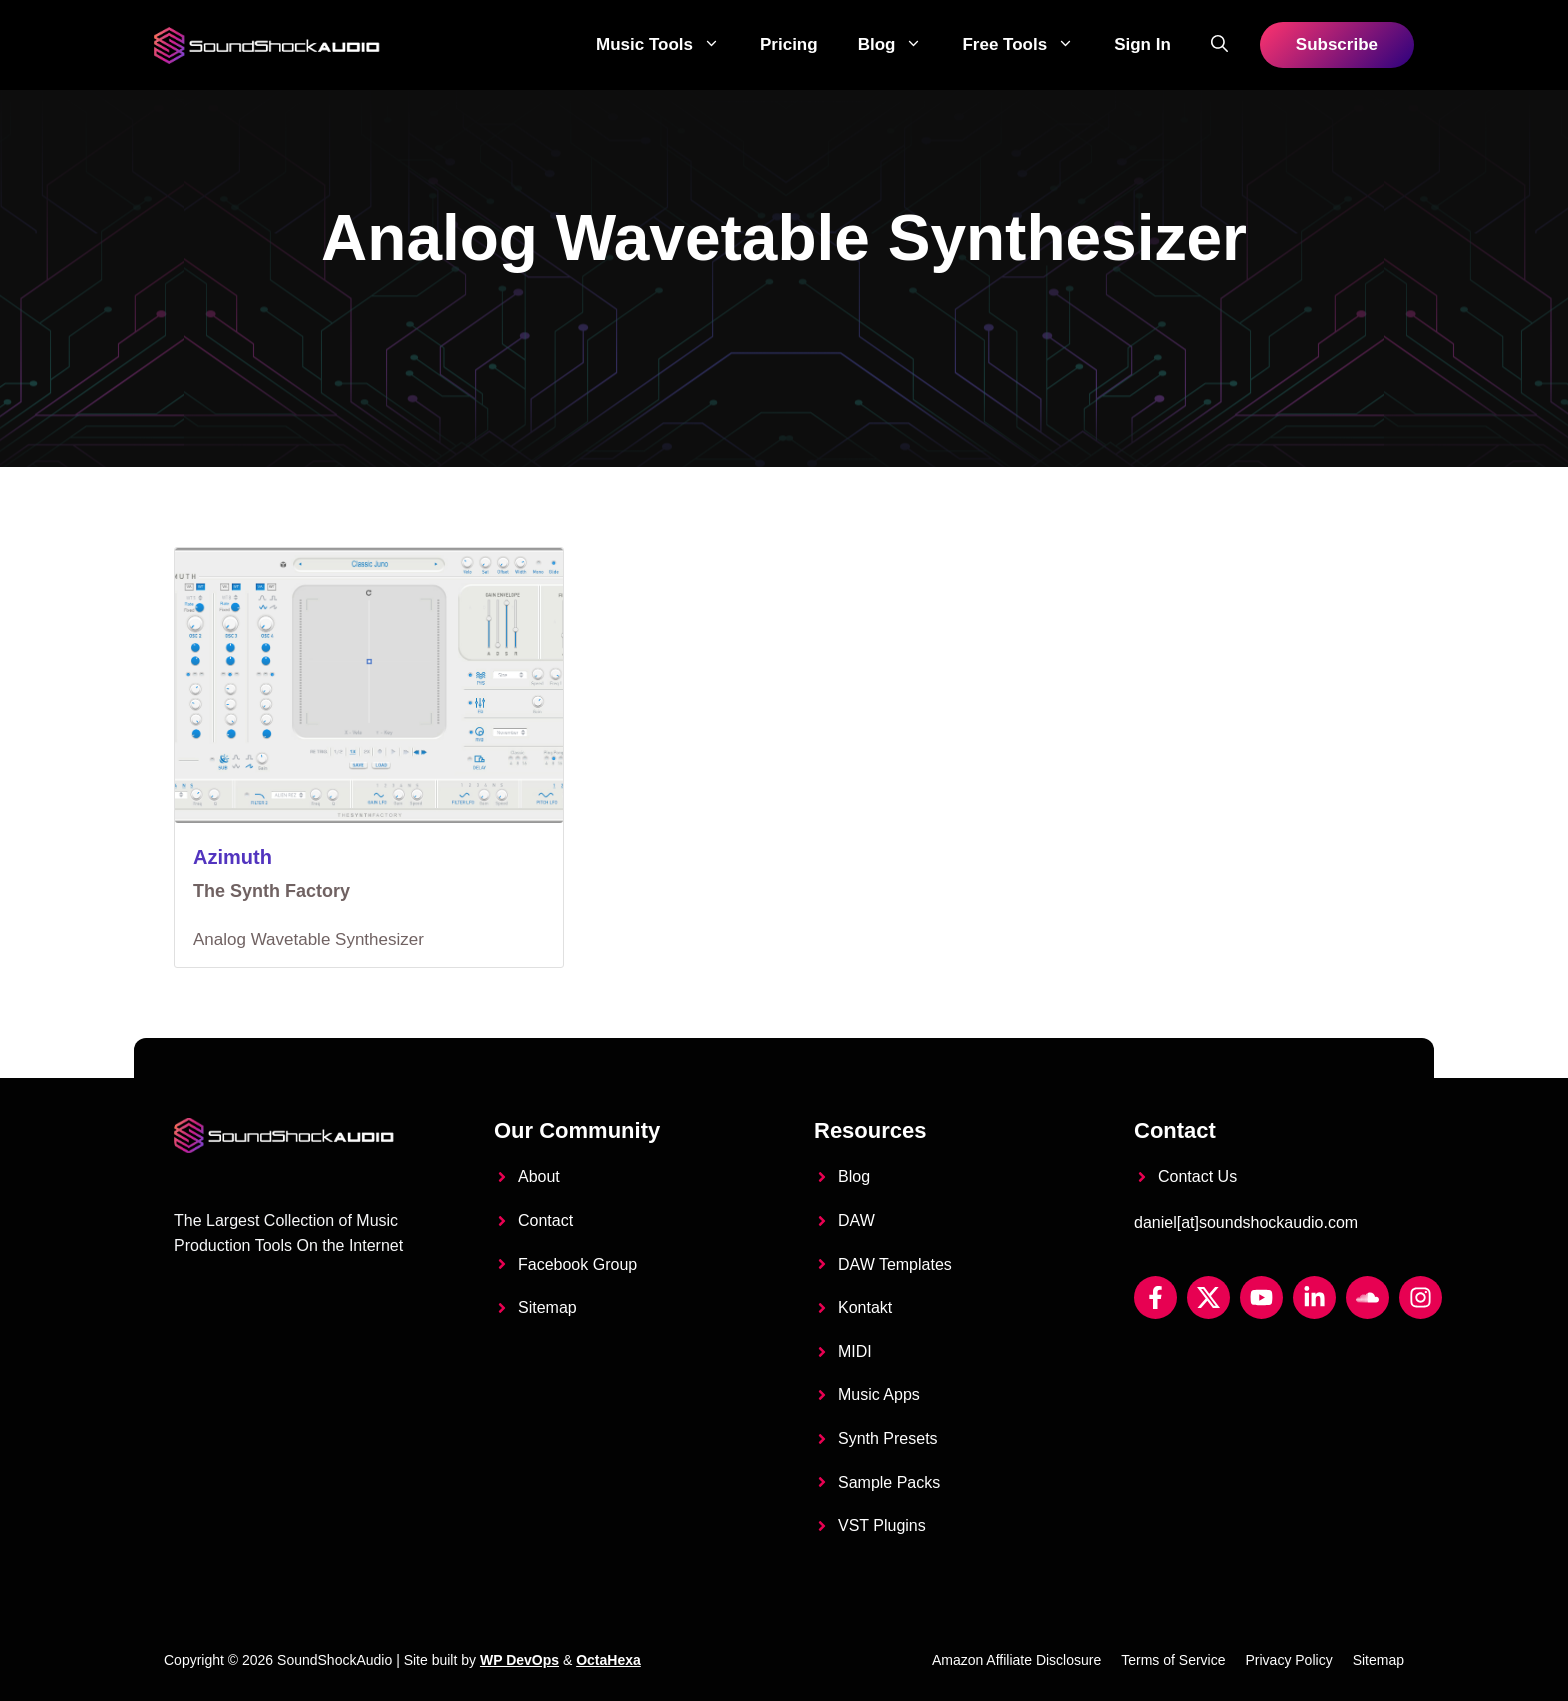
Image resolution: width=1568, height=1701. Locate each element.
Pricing (789, 44)
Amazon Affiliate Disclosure (1016, 1660)
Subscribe (1337, 44)
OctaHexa (608, 1660)
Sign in (1142, 44)
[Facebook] (1155, 1297)
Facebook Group (577, 1264)
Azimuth (232, 857)
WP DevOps (519, 1660)
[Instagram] (1420, 1297)
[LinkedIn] (1314, 1297)
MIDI (855, 1351)
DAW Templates (895, 1264)
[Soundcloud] (1367, 1297)
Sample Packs (889, 1482)
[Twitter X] (1208, 1297)
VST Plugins (882, 1525)
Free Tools (1028, 45)
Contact (545, 1220)
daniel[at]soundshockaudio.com (1246, 1222)
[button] (1219, 45)
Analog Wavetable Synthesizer (308, 939)
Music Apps (879, 1394)
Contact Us (1197, 1176)
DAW (856, 1220)
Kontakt (865, 1307)
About (539, 1176)
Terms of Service (1173, 1660)
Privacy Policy (1289, 1660)
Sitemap (547, 1307)
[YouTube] (1261, 1297)
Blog (900, 45)
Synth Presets (888, 1438)
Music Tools (668, 45)
